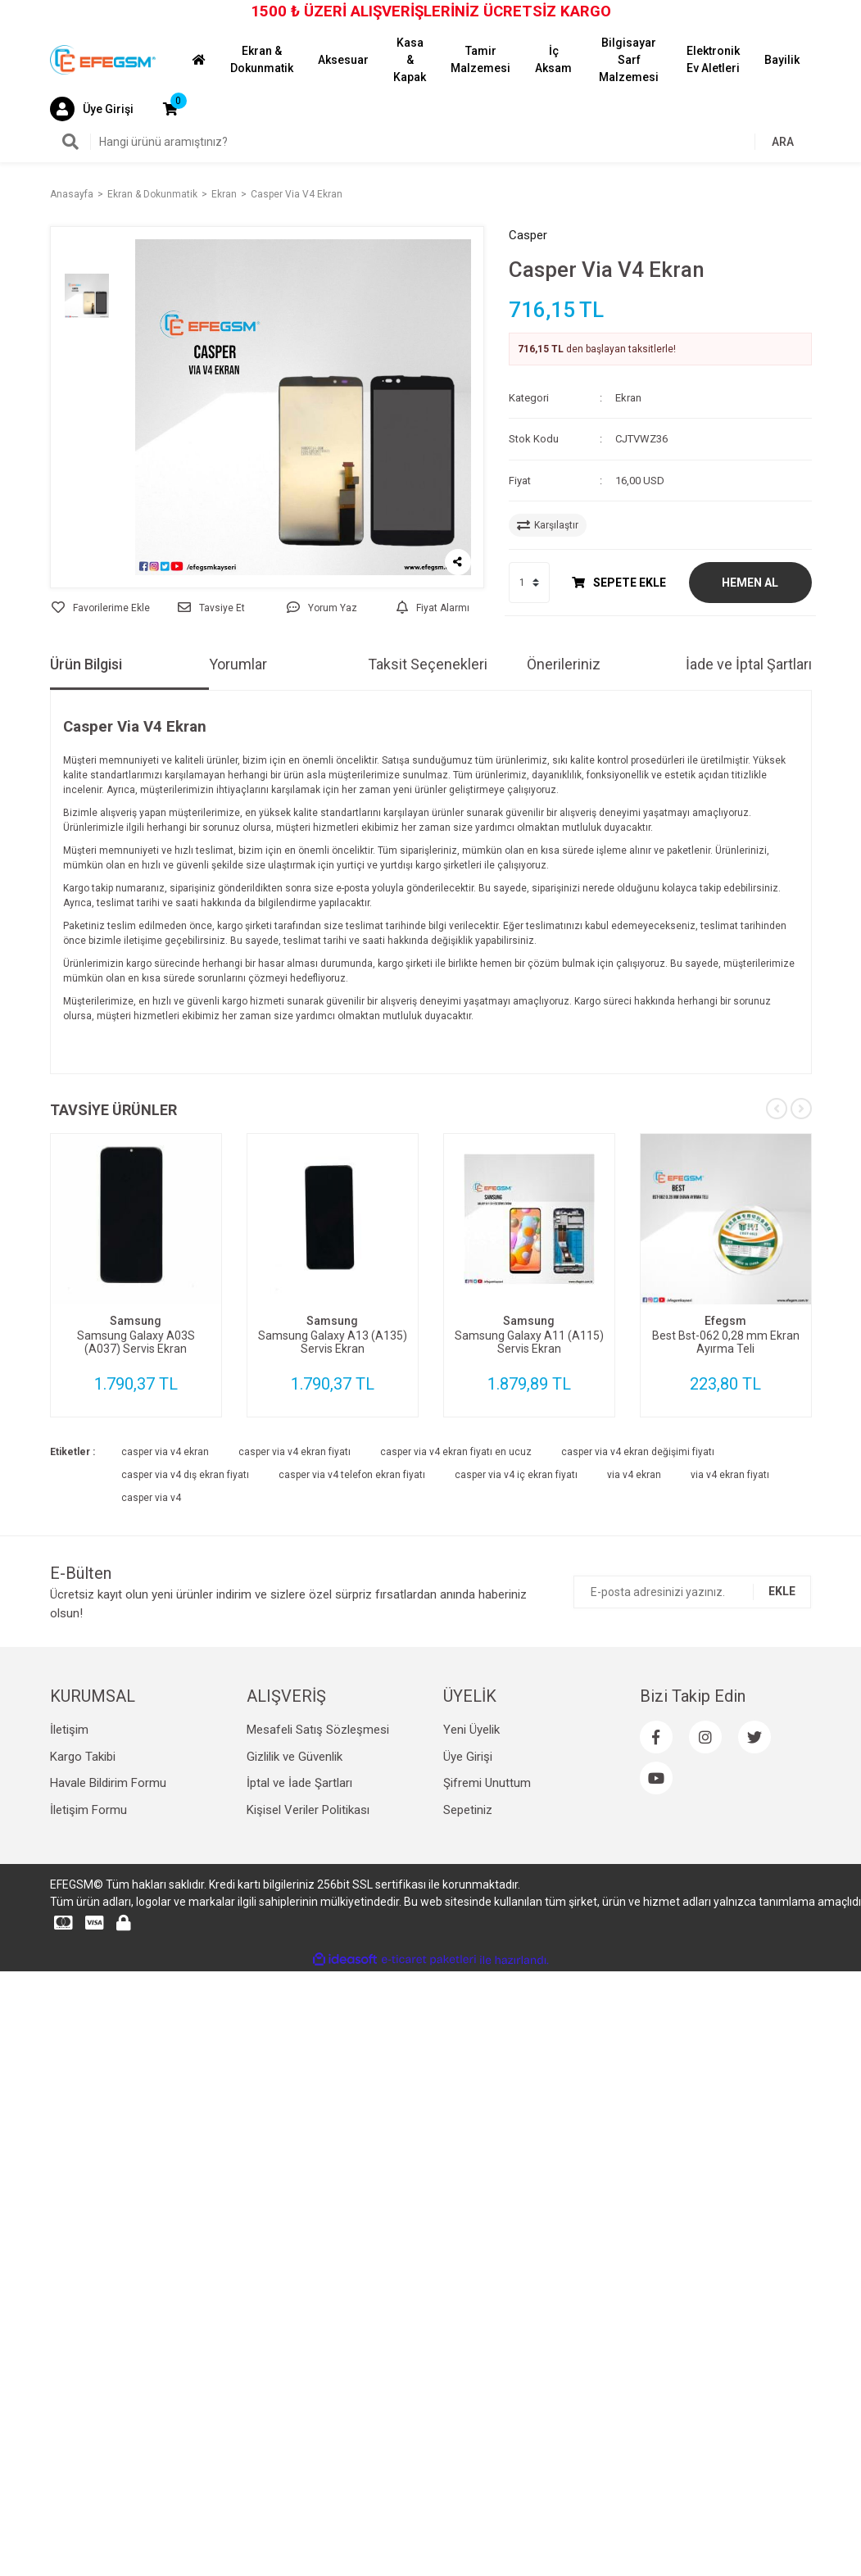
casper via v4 (151, 1620)
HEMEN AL (750, 582)
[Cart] (170, 109)
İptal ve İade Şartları (299, 1905)
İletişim (69, 1851)
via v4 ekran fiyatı (730, 1597)
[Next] (801, 1230)
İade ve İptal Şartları (749, 786)
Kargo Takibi (83, 1878)
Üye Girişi (467, 1878)
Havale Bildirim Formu (108, 1905)
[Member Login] (92, 109)
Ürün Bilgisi (86, 786)
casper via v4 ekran (165, 1574)
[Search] (431, 141)
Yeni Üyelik (471, 1851)
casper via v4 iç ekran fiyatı (516, 1597)
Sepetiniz (467, 1932)
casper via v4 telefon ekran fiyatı (352, 1597)
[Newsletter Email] (692, 1714)
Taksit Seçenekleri (427, 786)
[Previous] (776, 1230)
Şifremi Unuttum (487, 1905)
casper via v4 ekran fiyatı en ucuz (456, 1574)
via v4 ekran (634, 1597)
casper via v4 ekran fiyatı (294, 1574)
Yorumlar (238, 786)
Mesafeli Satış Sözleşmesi (318, 1851)
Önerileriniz (563, 786)
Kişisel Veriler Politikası (308, 1932)
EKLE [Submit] (781, 1713)
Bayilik (782, 59)
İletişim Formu (88, 1932)
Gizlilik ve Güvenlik (294, 1878)
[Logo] (103, 59)
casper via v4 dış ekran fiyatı (185, 1597)
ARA (783, 141)
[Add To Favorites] (101, 730)
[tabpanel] (136, 1397)
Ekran (628, 398)
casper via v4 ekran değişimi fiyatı (637, 1574)
